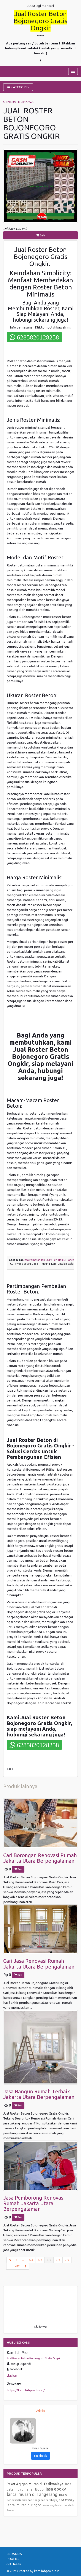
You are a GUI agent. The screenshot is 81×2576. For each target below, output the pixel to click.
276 (58, 2259)
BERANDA (14, 2554)
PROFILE (12, 2559)
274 (40, 2259)
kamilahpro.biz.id (46, 2571)
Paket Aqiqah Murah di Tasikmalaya (35, 2484)
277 (67, 2259)
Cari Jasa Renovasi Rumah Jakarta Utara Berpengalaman (39, 1963)
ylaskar (12, 2375)
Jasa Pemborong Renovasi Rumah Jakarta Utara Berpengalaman (34, 2203)
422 (17, 2266)
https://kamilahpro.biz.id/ (26, 2390)
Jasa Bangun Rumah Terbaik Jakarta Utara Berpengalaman (39, 2094)
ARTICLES (13, 2563)
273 (31, 2259)
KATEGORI (18, 87)
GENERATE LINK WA (18, 101)
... (23, 2259)
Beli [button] (40, 235)
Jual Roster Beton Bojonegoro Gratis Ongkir (34, 2358)
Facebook (40, 2455)
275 (50, 2259)
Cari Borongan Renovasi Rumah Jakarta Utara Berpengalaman (40, 1858)
